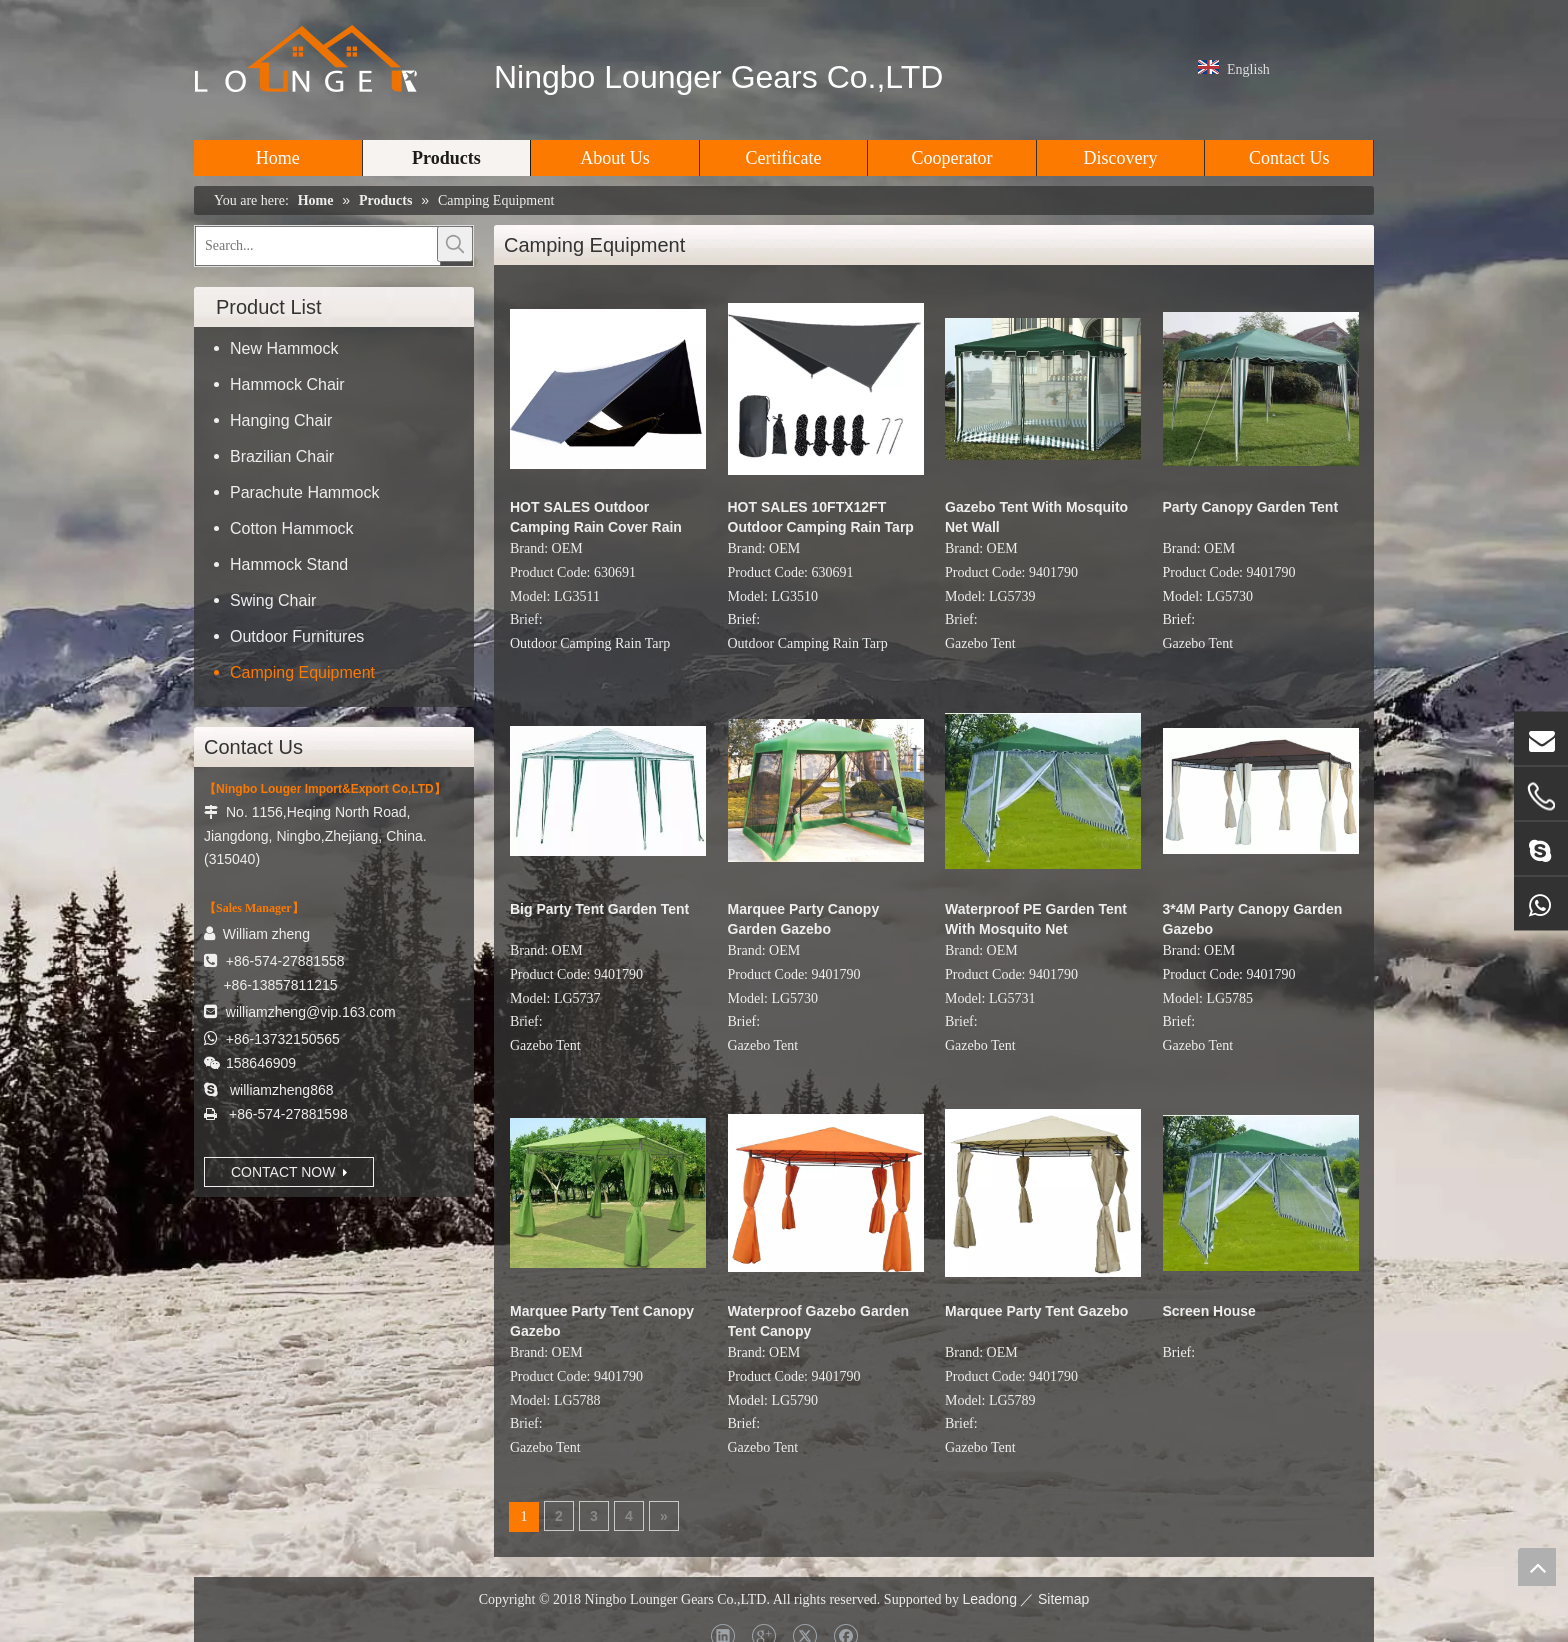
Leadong (989, 1599)
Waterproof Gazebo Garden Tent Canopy (819, 1321)
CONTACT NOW (289, 1172)
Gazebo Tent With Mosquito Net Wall (1036, 517)
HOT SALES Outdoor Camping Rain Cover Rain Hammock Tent (596, 518)
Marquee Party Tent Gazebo (1036, 1311)
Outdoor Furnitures (297, 636)
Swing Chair (273, 600)
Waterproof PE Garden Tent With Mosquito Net (1036, 919)
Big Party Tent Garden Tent (599, 909)
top (1537, 1567)
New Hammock (284, 348)
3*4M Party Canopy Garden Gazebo (1253, 919)
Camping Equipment (302, 672)
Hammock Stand (289, 564)
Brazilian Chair (282, 456)
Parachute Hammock (304, 492)
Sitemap (1063, 1599)
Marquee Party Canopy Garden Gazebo (804, 919)
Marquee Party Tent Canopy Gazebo (602, 1321)
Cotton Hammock (292, 528)
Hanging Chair (281, 420)
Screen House (1209, 1311)
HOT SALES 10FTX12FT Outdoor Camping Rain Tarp (821, 517)
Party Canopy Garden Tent (1251, 507)
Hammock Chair (287, 384)
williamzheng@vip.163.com (311, 1012)
